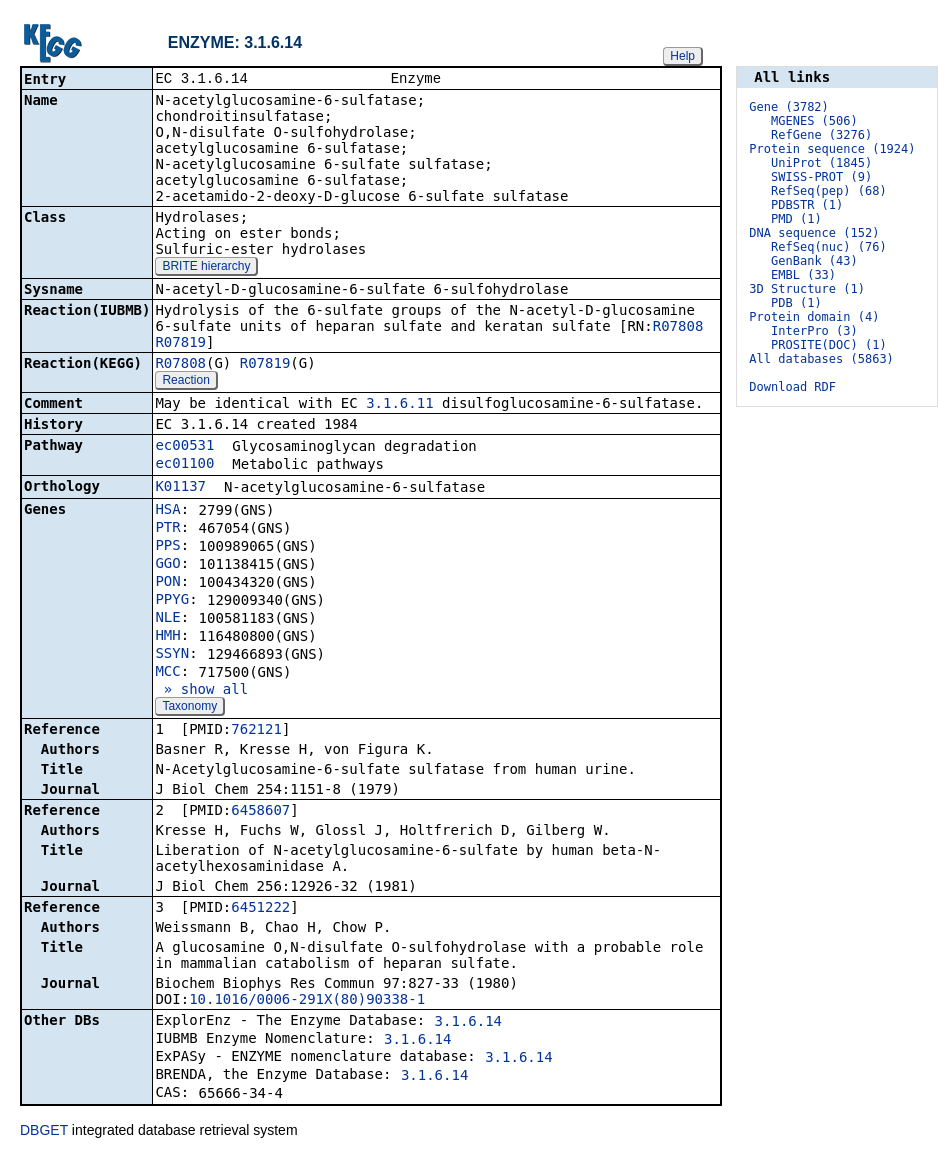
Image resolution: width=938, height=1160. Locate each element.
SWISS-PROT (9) (821, 177)
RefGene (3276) (821, 135)
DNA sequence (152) (814, 233)
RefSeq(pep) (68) (829, 191)
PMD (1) (796, 219)
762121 (256, 731)
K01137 (180, 488)
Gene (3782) (788, 107)
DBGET (44, 1132)
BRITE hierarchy (206, 268)
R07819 (180, 344)
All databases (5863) (821, 359)
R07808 (678, 328)
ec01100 (184, 465)
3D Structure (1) (807, 289)
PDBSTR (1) (807, 205)
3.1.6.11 (399, 405)
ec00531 (184, 447)
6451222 (260, 909)
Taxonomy (189, 708)
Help (682, 56)
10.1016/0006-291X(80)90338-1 (307, 1001)
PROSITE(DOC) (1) (829, 345)
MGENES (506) (814, 121)
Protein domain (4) (814, 317)
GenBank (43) (814, 261)
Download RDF (792, 387)
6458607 (260, 812)
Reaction (185, 382)
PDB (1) (796, 303)
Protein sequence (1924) (832, 149)
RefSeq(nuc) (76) (829, 247)
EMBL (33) (803, 275)
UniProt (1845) (821, 163)
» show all (201, 691)
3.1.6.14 (468, 1023)
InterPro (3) (814, 331)
